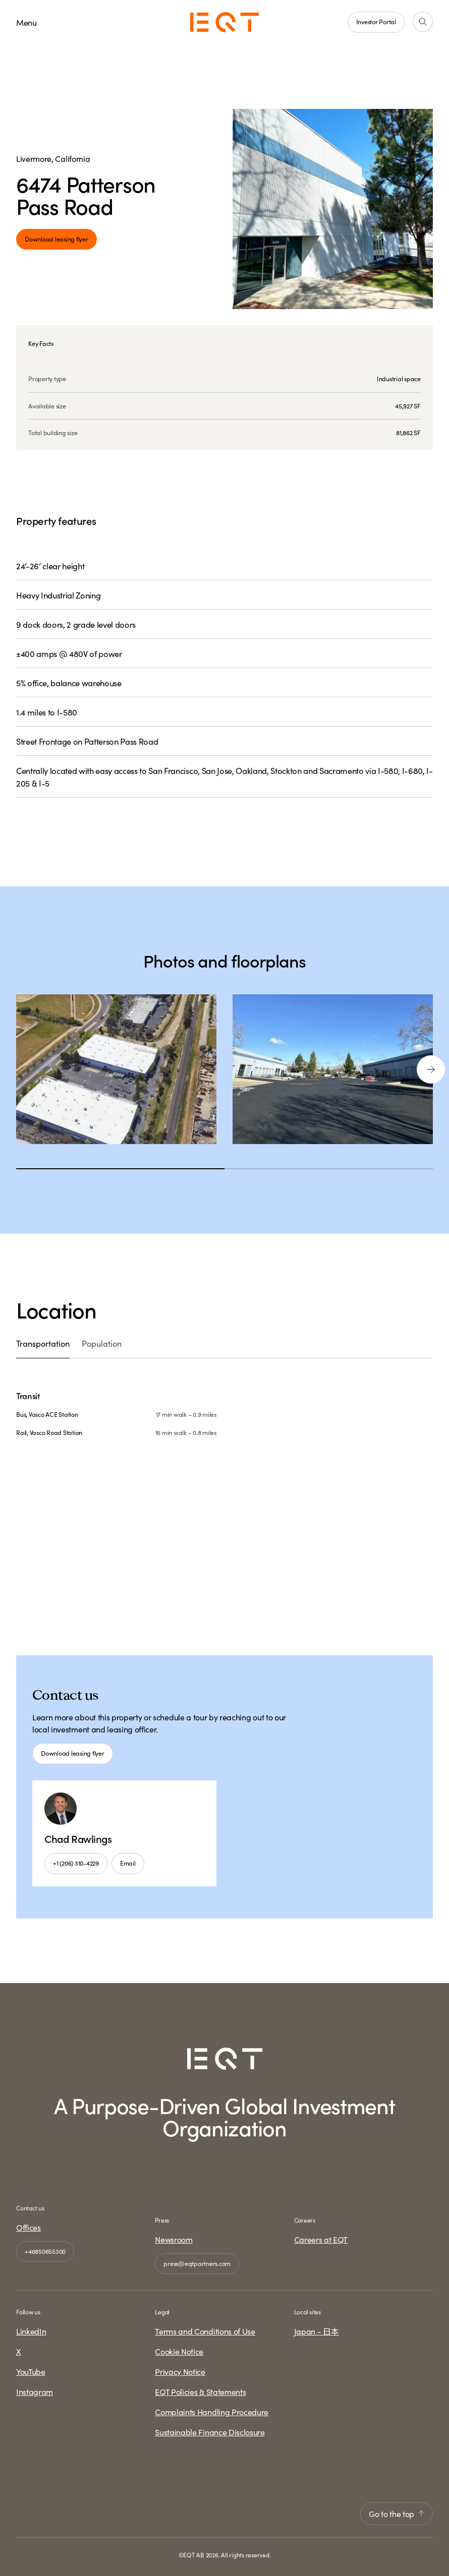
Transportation (43, 1343)
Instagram (34, 2392)
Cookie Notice (179, 2351)
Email (128, 1863)
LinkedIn (31, 2331)
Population (103, 1343)
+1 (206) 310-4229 (76, 1863)
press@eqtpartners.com (197, 2263)
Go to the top (396, 2513)
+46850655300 (45, 2251)
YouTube (30, 2371)
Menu (26, 22)
